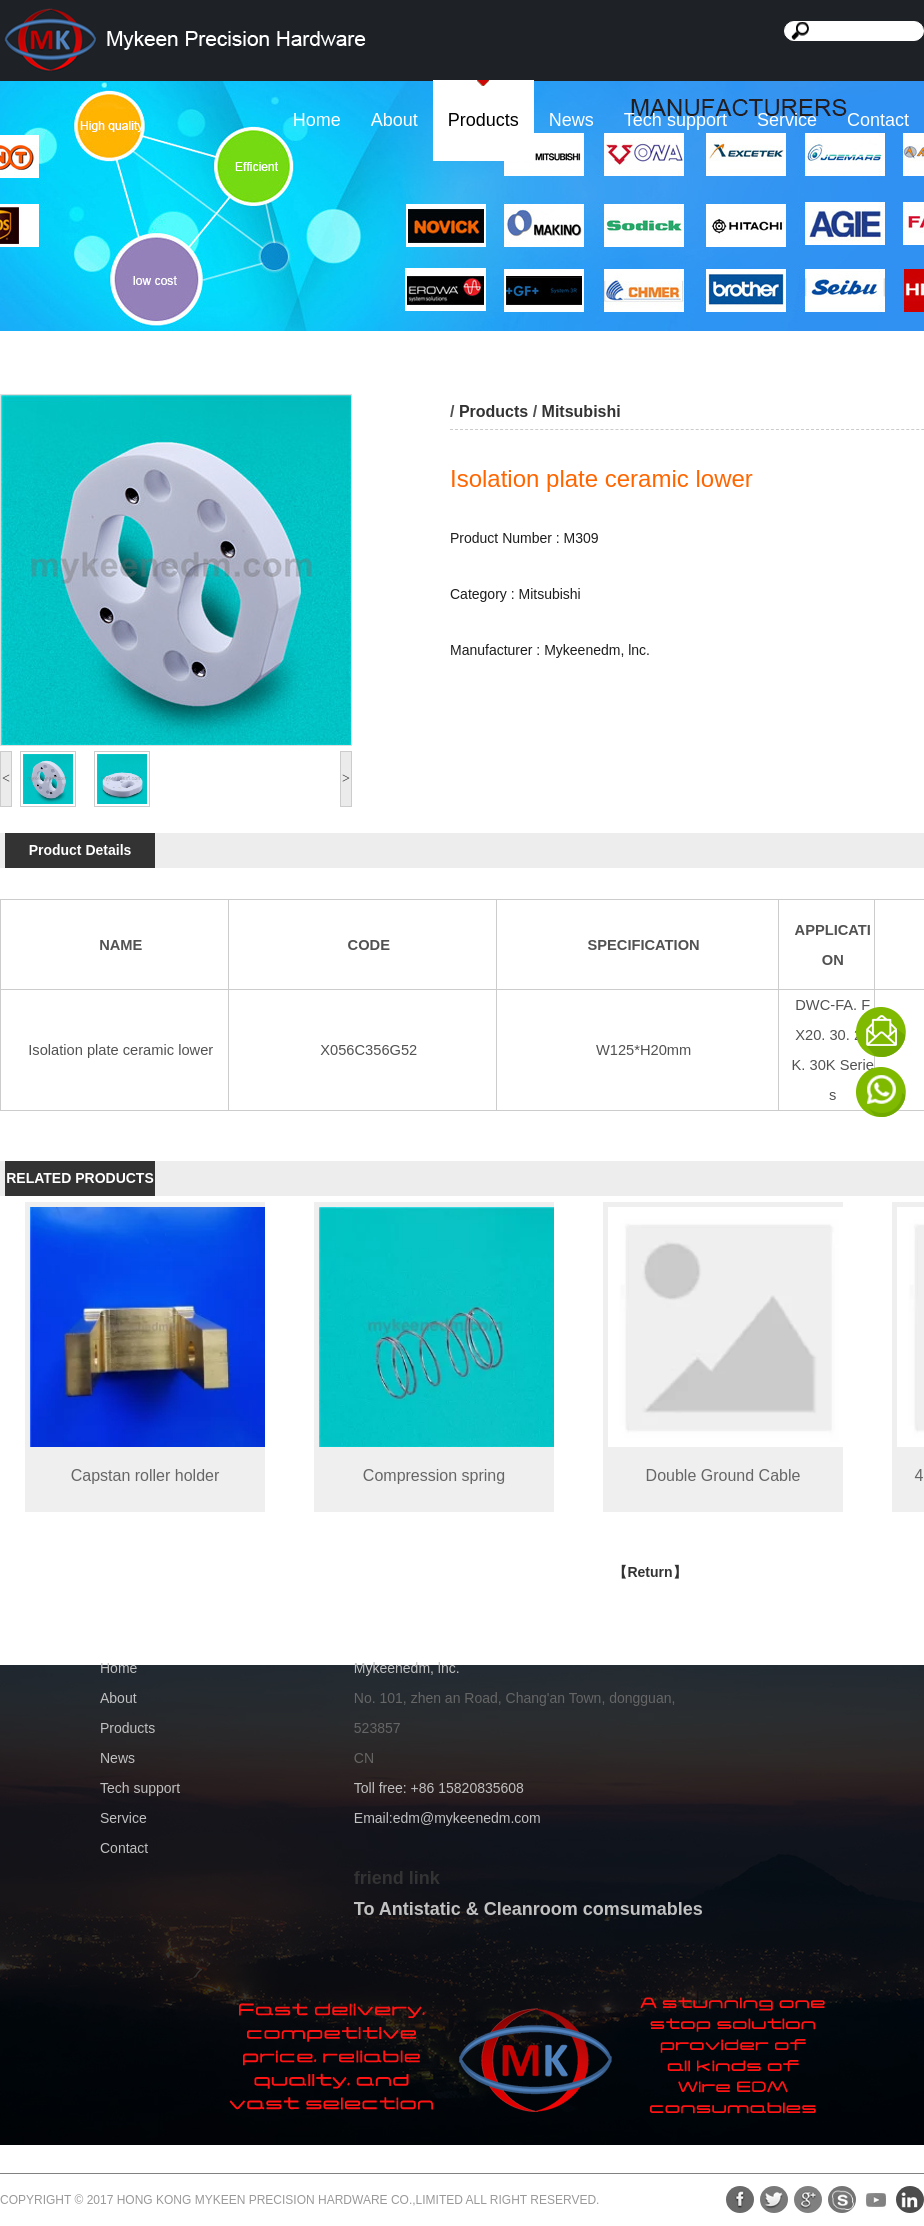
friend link (397, 1878)
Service (787, 120)
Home (317, 120)
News (571, 120)
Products (483, 120)
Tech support (675, 120)
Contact (878, 120)
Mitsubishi (581, 411)
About (394, 120)
